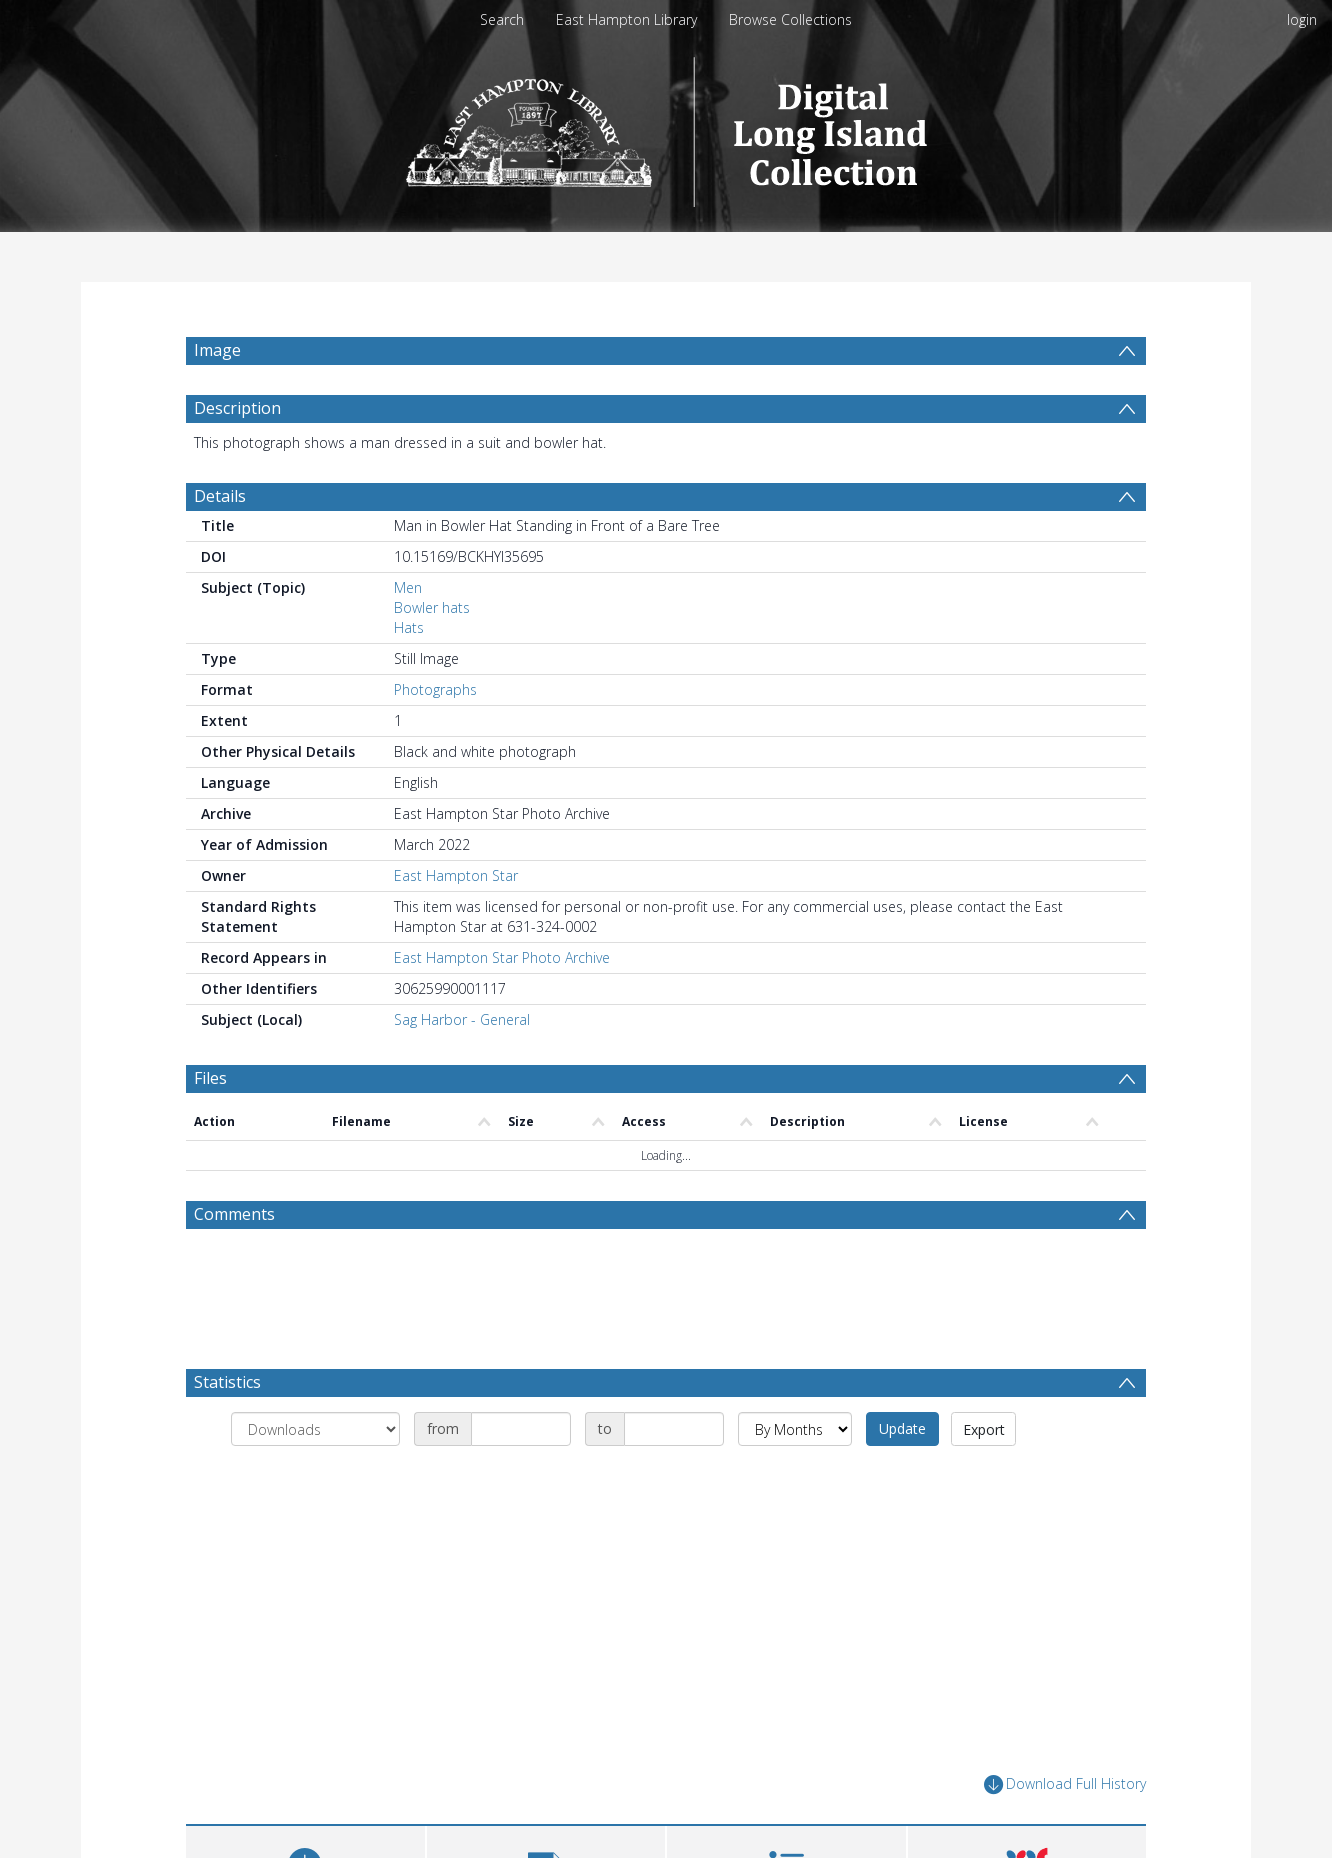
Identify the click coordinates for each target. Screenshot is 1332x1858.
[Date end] (674, 1477)
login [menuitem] (1302, 19)
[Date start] (521, 1477)
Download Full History (1065, 1832)
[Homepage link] (666, 126)
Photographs (435, 737)
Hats (409, 675)
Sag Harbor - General (462, 1067)
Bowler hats (432, 655)
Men (408, 635)
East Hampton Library (626, 19)
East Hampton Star (456, 923)
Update (902, 1476)
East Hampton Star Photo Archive (502, 1005)
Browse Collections (790, 19)
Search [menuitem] (502, 19)
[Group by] (315, 1477)
